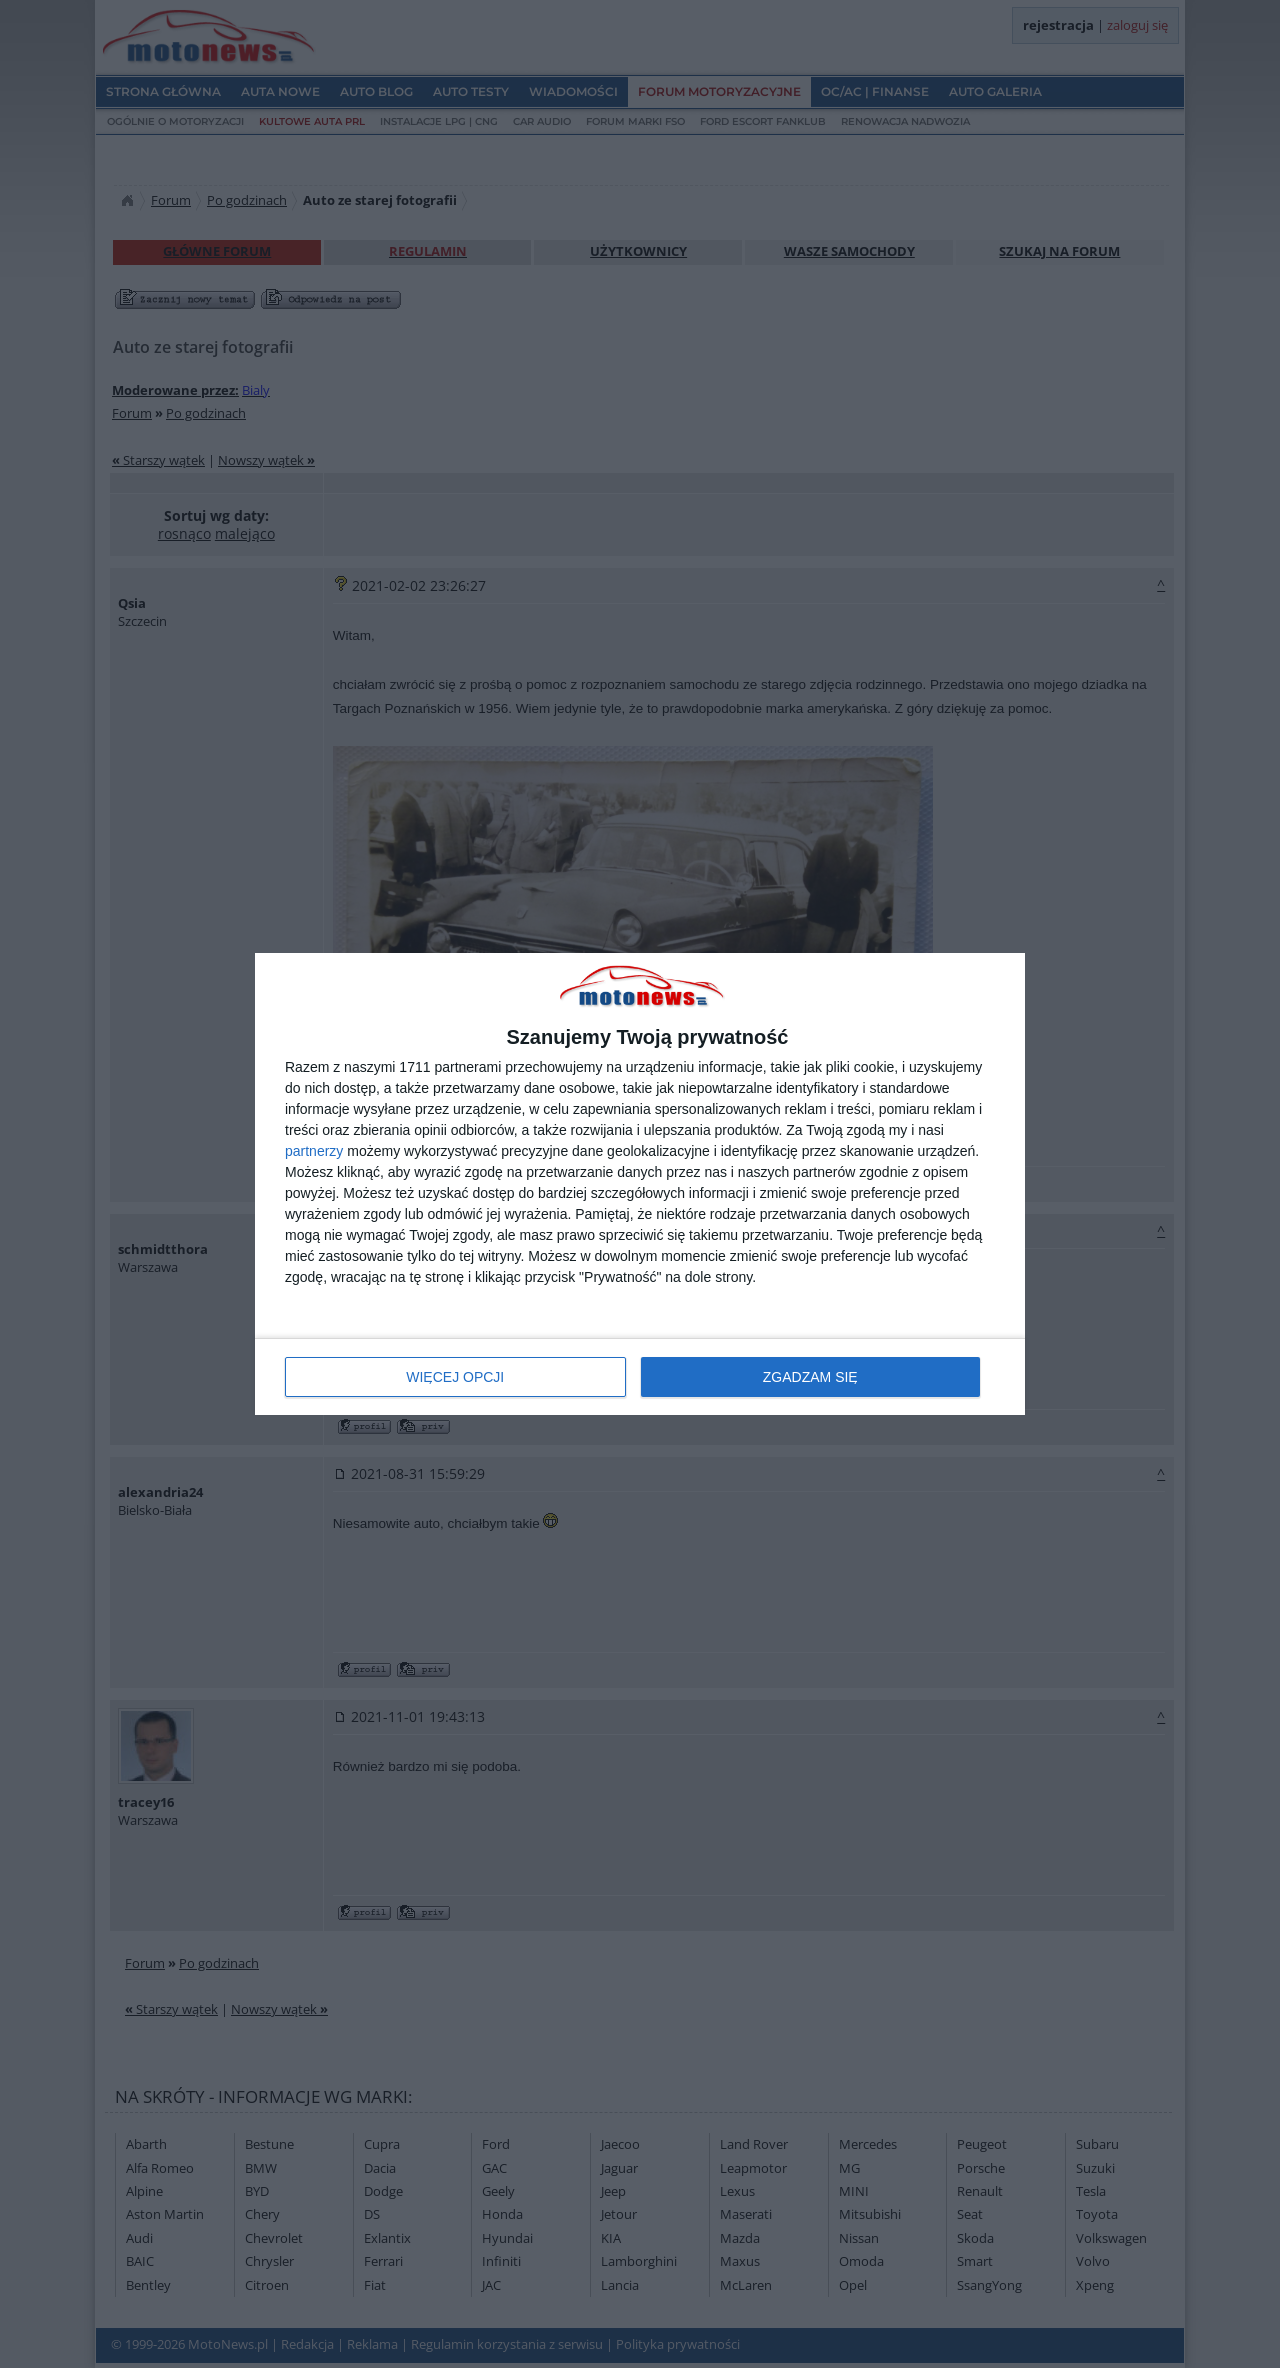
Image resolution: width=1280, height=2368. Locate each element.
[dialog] (640, 1184)
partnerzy (314, 1151)
